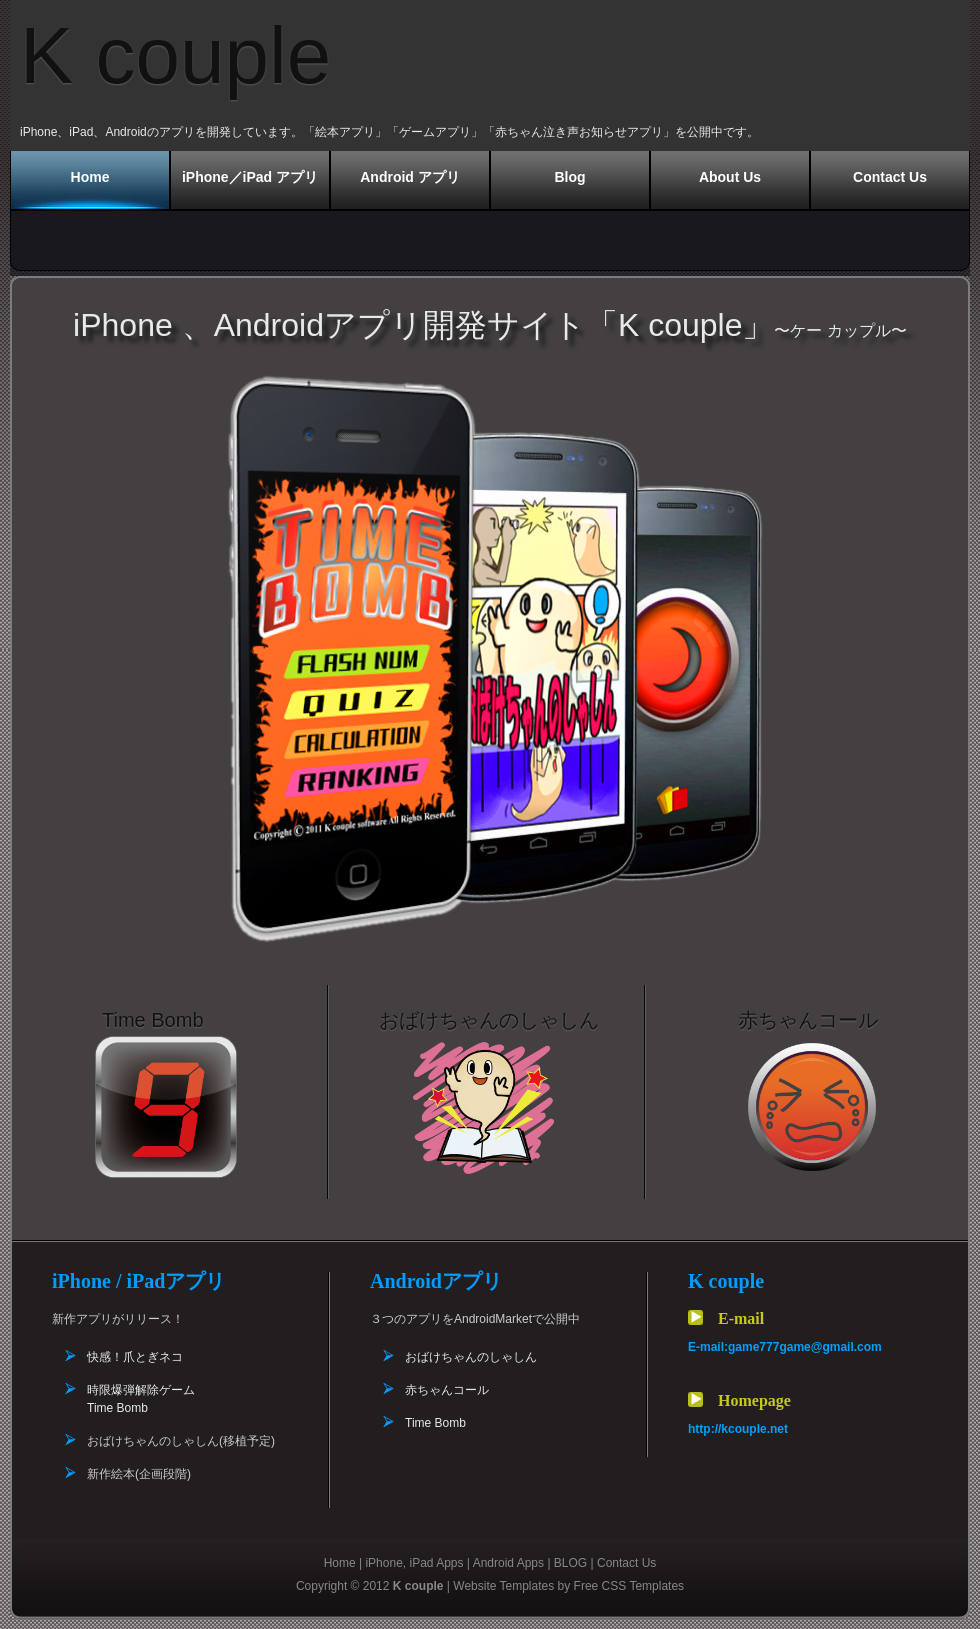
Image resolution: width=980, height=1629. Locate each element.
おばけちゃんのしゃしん (471, 1357)
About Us (730, 177)
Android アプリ (410, 177)
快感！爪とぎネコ (135, 1357)
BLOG (570, 1563)
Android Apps (508, 1563)
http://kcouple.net (738, 1429)
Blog (569, 177)
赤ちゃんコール (447, 1390)
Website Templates (503, 1586)
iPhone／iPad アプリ (250, 177)
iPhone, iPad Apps (414, 1563)
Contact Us (890, 177)
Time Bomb (435, 1423)
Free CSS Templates (629, 1586)
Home (90, 177)
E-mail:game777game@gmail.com (785, 1347)
